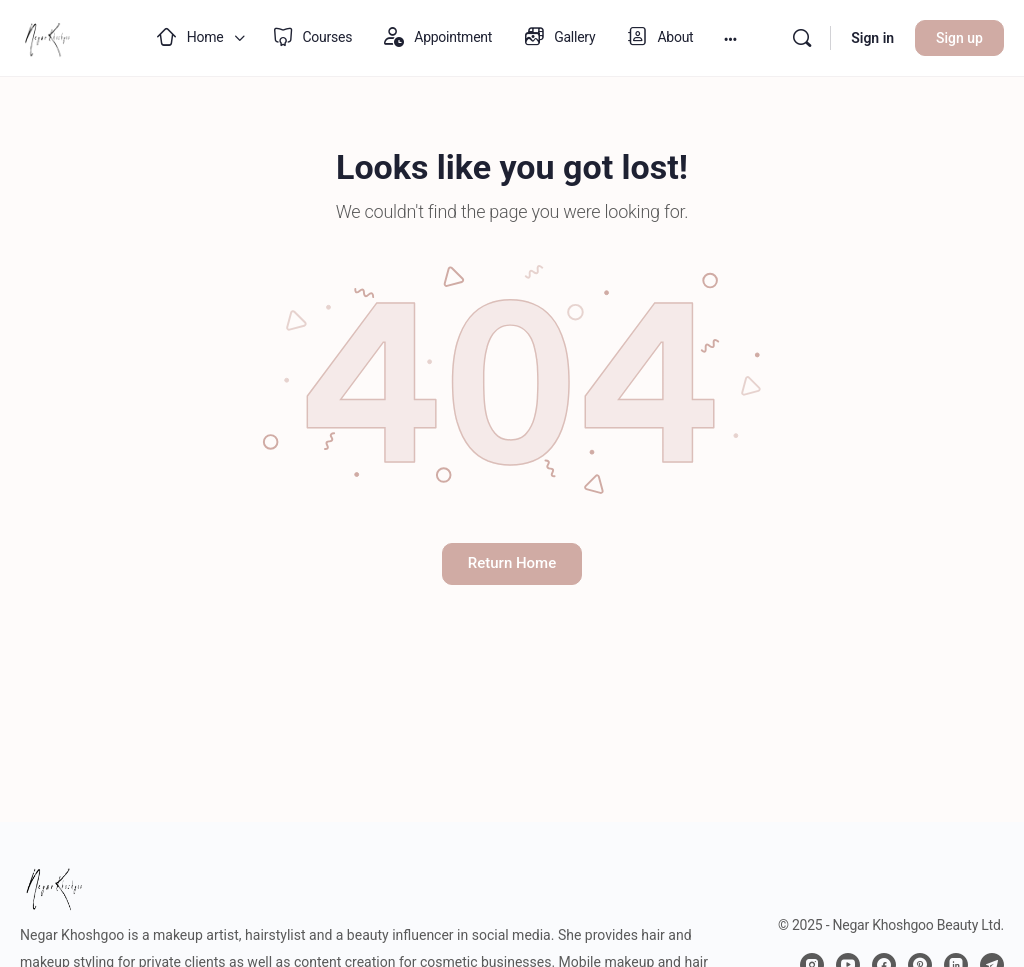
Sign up (959, 38)
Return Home (512, 563)
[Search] (802, 38)
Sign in (872, 38)
